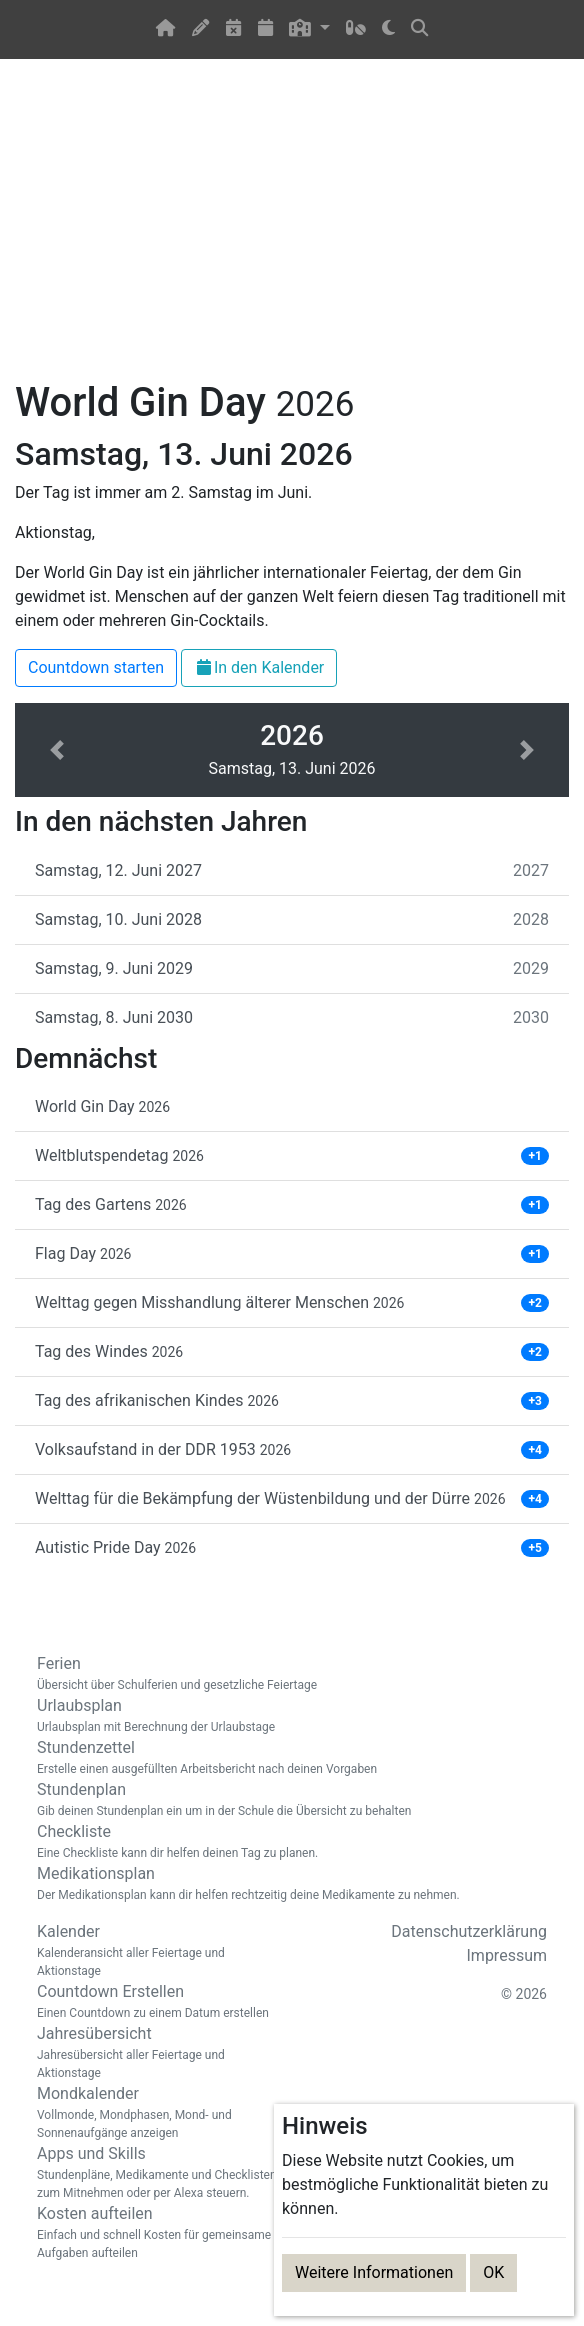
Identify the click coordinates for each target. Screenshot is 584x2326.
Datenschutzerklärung (469, 1931)
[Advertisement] (292, 231)
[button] (309, 29)
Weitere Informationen (374, 2272)
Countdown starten (96, 667)
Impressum (507, 1955)
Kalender (157, 1951)
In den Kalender (259, 667)
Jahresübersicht (157, 2053)
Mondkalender (157, 2113)
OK (493, 2272)
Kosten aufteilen (157, 2233)
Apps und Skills (157, 2173)
